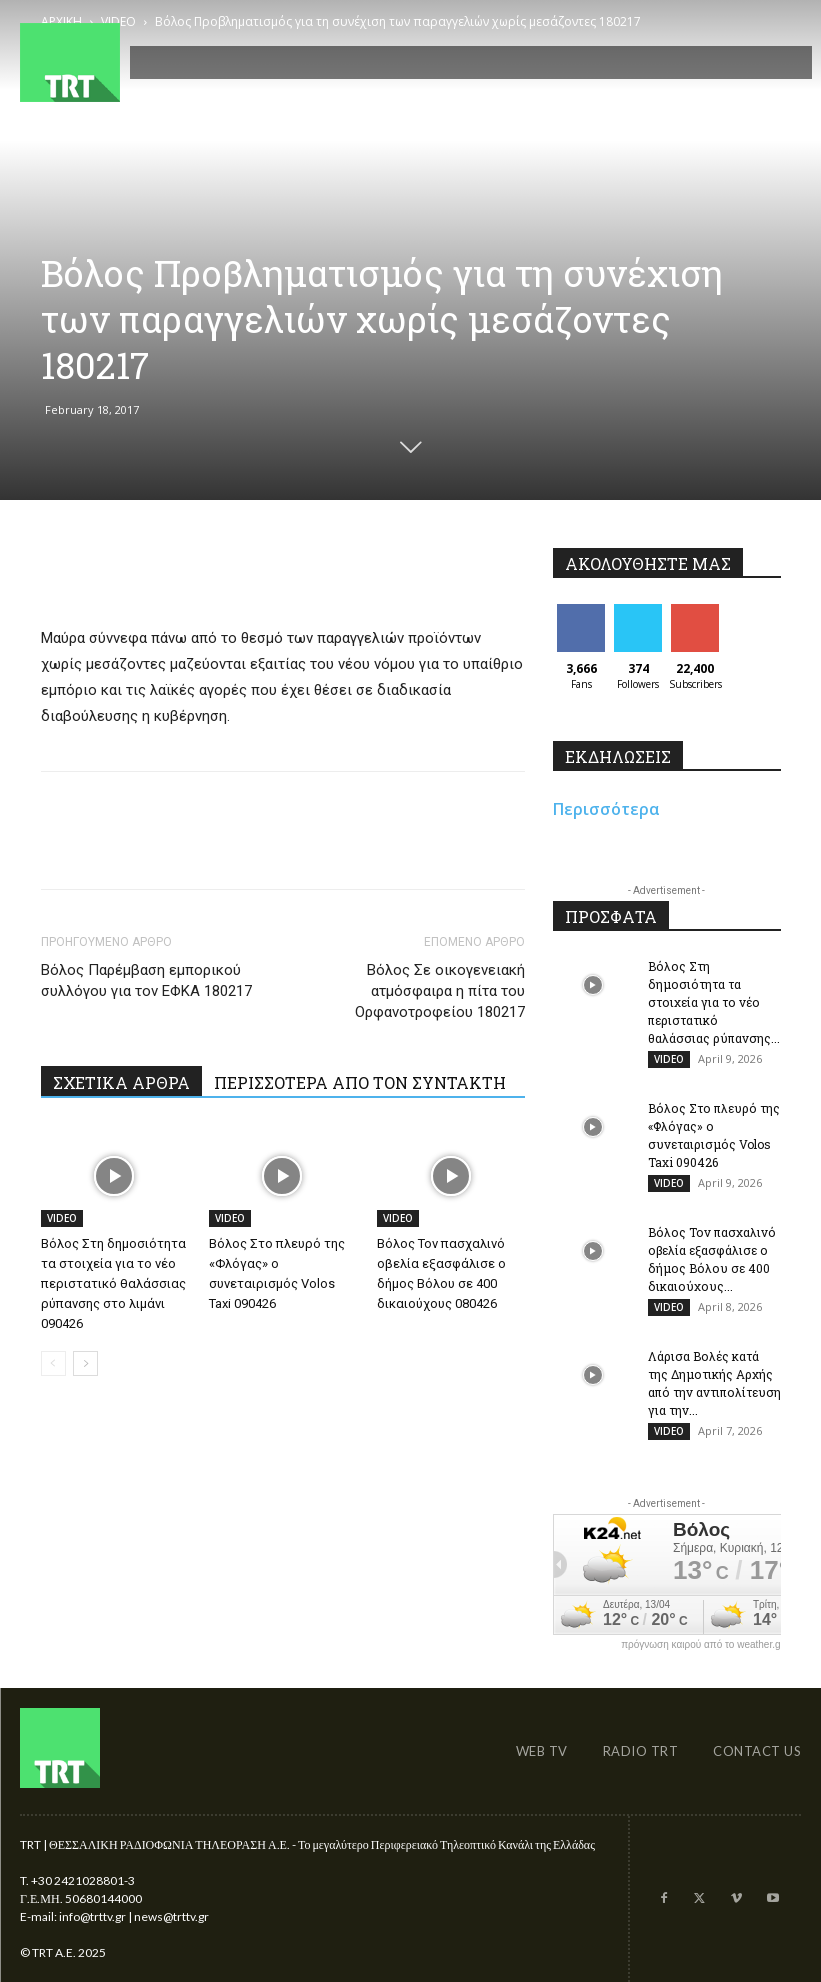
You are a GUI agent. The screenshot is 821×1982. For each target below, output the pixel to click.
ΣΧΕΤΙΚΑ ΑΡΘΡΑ (121, 1082)
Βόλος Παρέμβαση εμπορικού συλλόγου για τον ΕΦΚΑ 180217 (146, 980)
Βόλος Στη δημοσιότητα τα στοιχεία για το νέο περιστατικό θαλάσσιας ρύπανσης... (714, 1002)
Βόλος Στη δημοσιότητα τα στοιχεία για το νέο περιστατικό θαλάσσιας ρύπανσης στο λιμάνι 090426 (113, 1283)
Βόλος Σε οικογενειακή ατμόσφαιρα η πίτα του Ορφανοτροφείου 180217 (440, 991)
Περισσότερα (606, 809)
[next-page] (85, 1363)
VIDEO (62, 1218)
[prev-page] (53, 1363)
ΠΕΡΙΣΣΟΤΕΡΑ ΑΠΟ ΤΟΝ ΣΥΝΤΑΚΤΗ (360, 1082)
